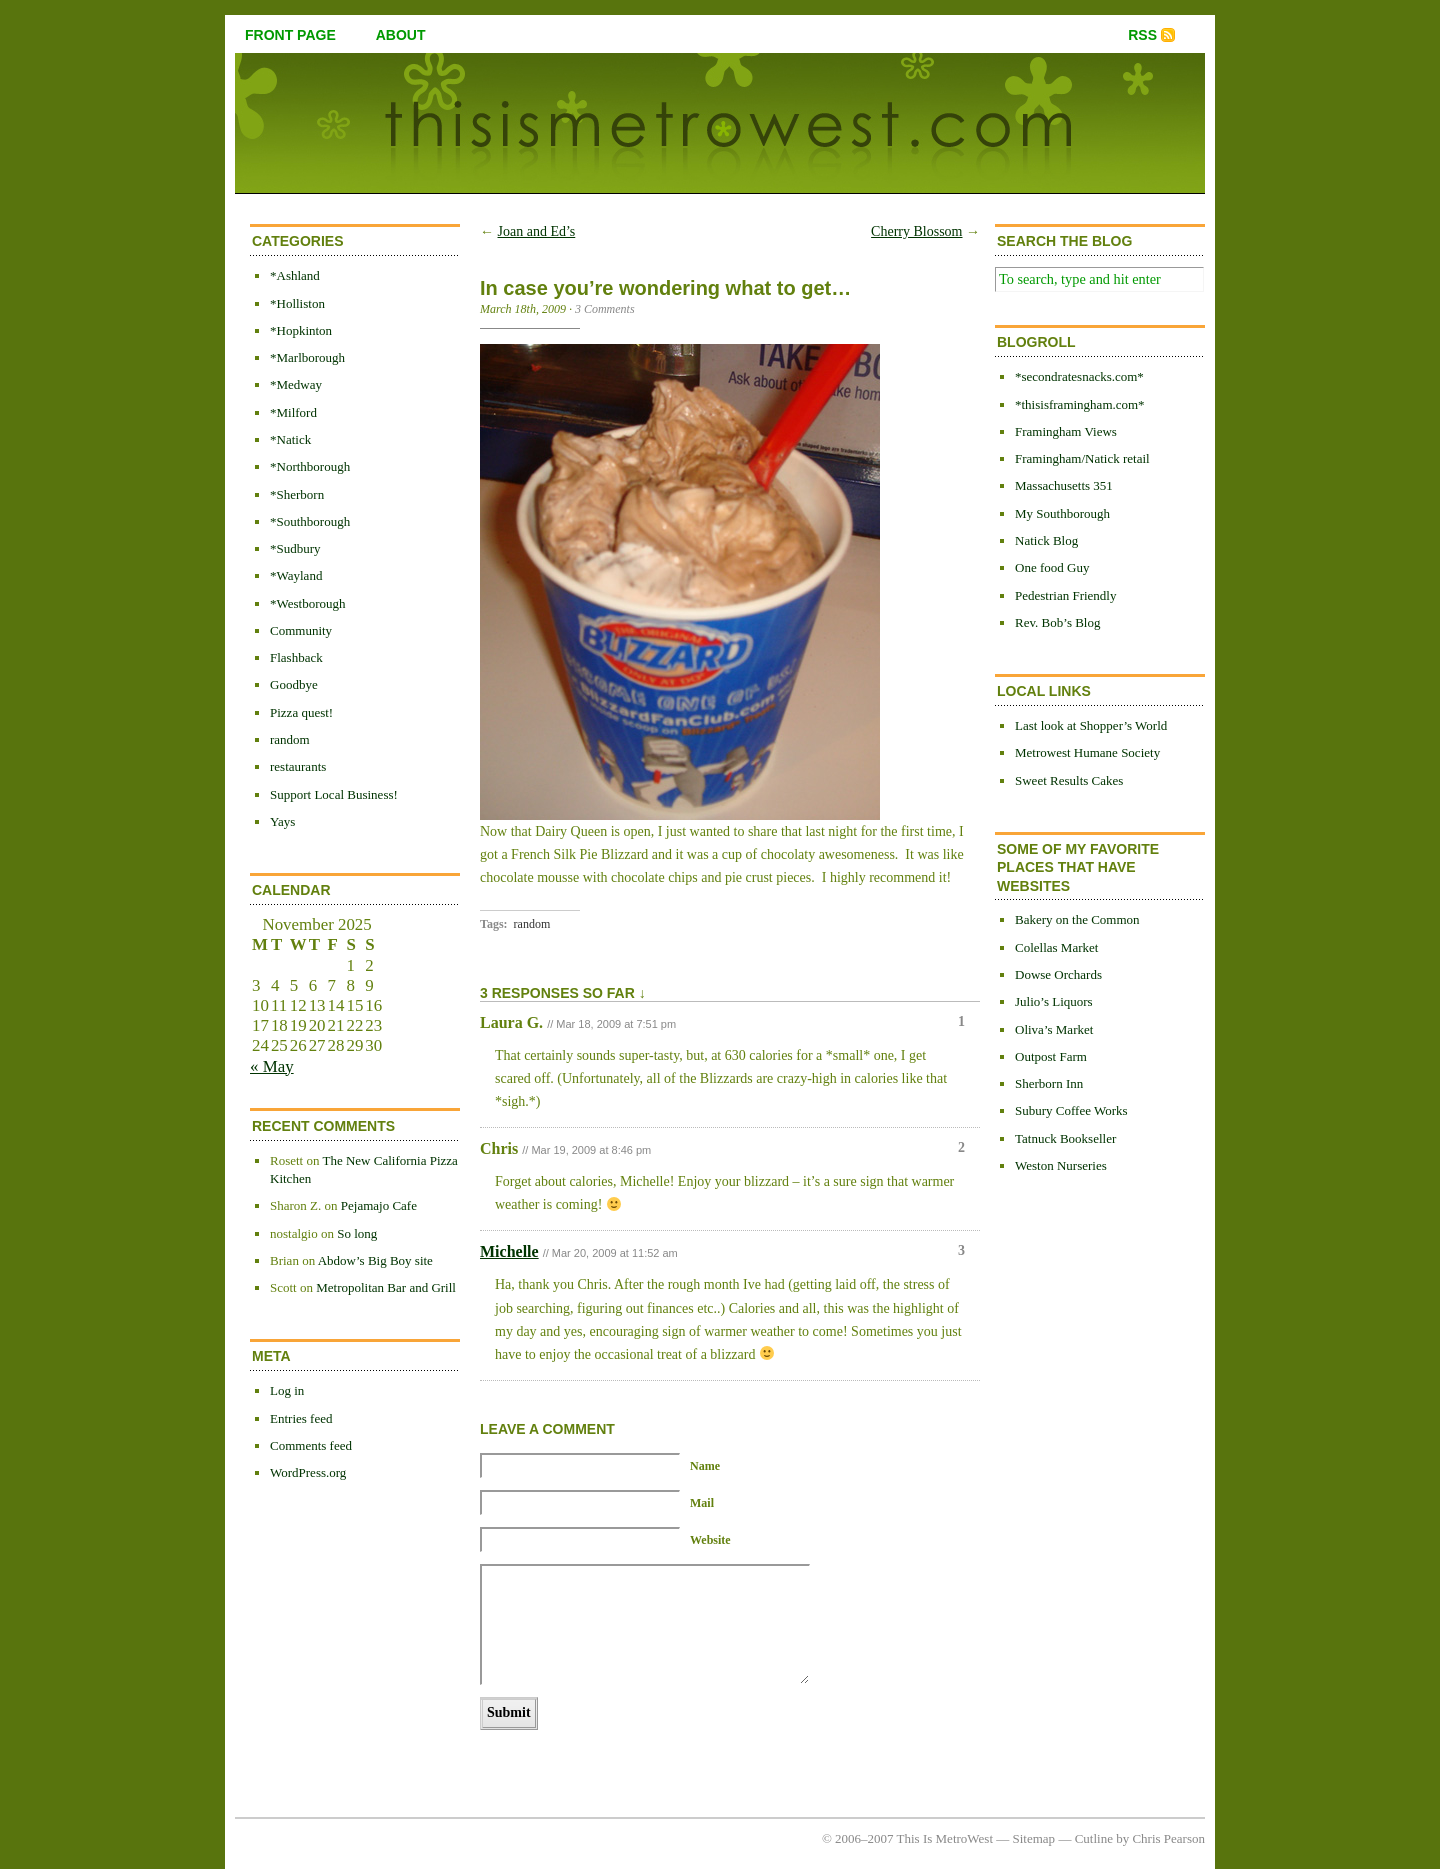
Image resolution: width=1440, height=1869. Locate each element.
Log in (287, 1390)
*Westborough (308, 603)
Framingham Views (1066, 431)
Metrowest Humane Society (1087, 752)
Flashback (296, 657)
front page (290, 35)
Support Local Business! (334, 794)
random (290, 739)
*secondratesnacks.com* (1079, 376)
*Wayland (296, 575)
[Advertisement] (1075, 1517)
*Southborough (310, 521)
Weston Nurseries (1061, 1165)
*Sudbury (295, 548)
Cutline (1094, 1838)
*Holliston (297, 303)
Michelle (509, 1251)
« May (272, 1066)
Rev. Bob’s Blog (1057, 622)
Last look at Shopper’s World (1091, 725)
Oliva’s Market (1054, 1029)
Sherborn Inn (1049, 1083)
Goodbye (294, 684)
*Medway (296, 384)
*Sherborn (297, 494)
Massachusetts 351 (1064, 485)
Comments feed (311, 1445)
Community (301, 630)
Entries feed (301, 1418)
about (401, 35)
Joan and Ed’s (537, 231)
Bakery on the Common (1077, 919)
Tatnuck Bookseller (1065, 1138)
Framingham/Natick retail (1082, 458)
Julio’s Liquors (1054, 1001)
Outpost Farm (1051, 1056)
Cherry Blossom (916, 231)
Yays (282, 821)
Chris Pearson (1168, 1838)
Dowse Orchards (1058, 974)
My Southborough (1062, 513)
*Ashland (295, 275)
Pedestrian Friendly (1065, 595)
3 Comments (605, 309)
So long (357, 1233)
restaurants (298, 766)
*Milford (293, 412)
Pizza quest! (301, 712)
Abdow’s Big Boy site (375, 1260)
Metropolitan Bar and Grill (386, 1287)
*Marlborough (307, 357)
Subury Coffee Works (1071, 1110)
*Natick (290, 439)
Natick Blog (1046, 540)
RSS (1142, 35)
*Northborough (310, 466)
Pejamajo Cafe (379, 1205)
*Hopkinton (301, 330)
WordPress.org (308, 1472)
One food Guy (1052, 567)
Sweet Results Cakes (1069, 780)
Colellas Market (1056, 947)
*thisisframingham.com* (1080, 404)
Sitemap (1034, 1838)
